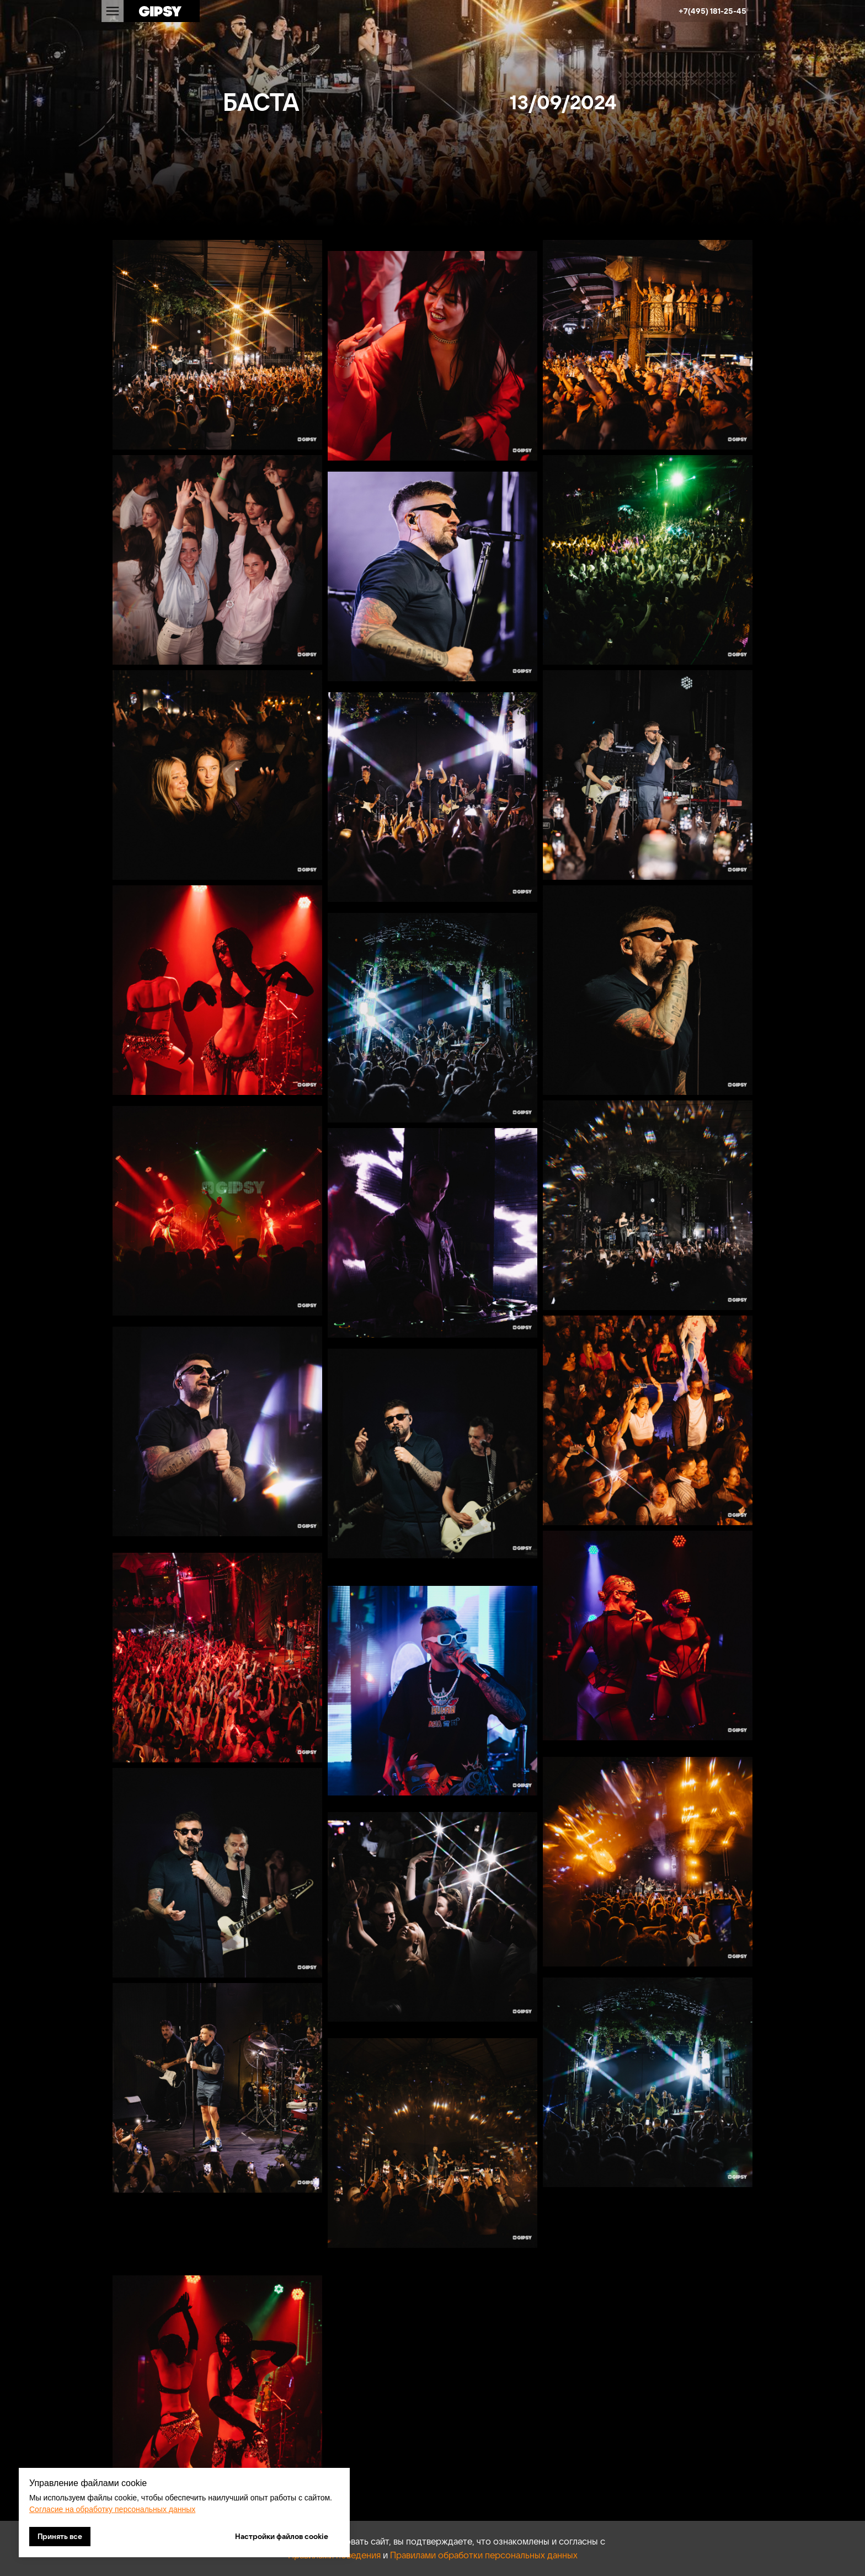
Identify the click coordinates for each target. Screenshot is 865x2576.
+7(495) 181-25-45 (712, 11)
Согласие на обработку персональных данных (112, 2509)
